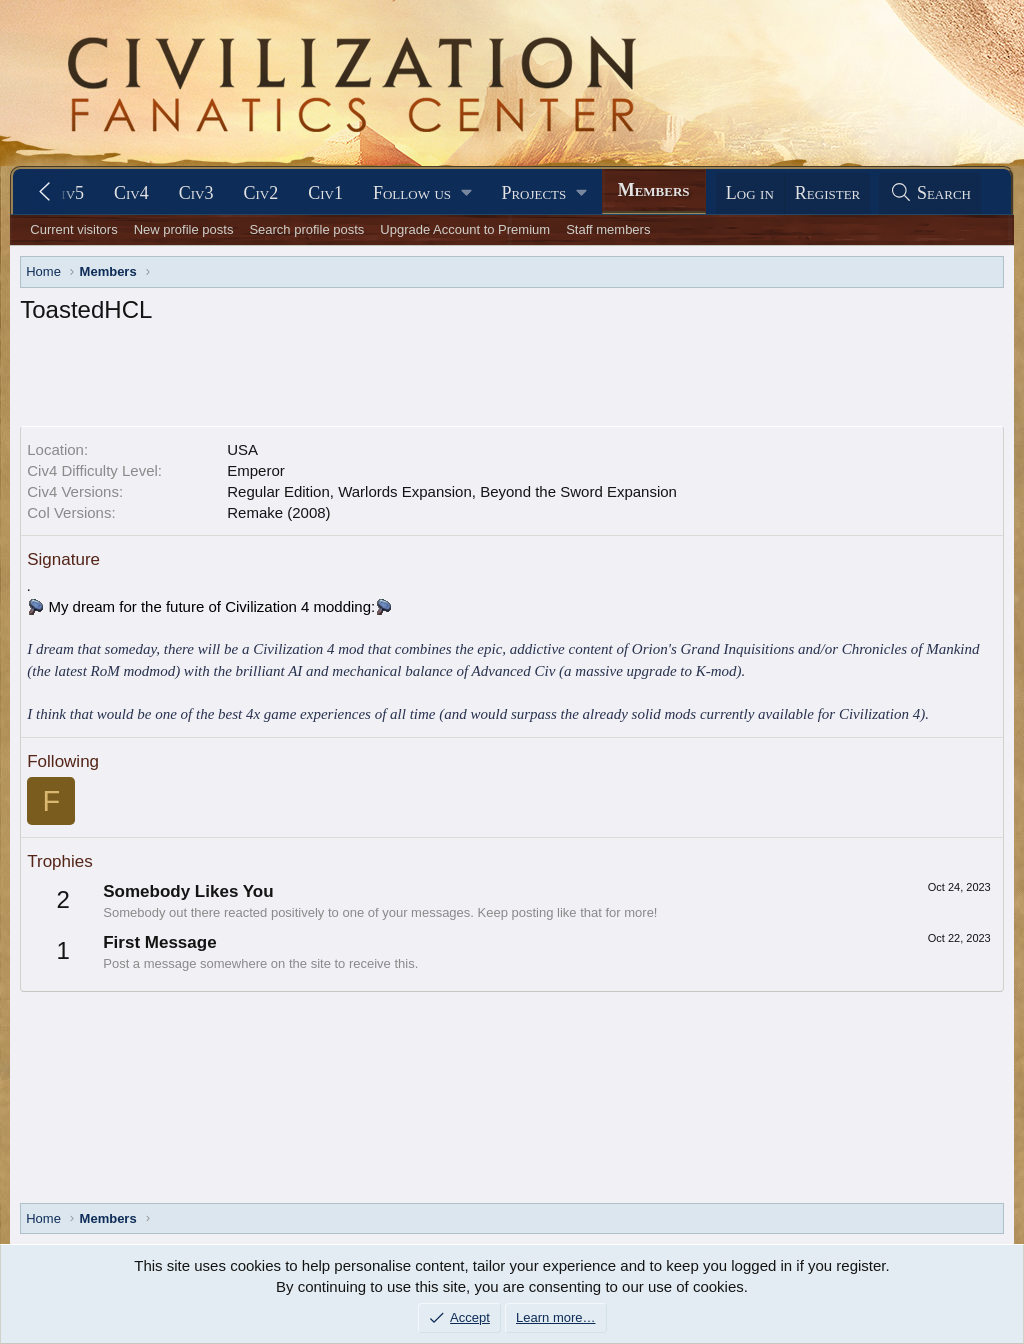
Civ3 (196, 193)
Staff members (608, 229)
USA (242, 449)
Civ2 (261, 193)
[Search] (930, 193)
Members (654, 190)
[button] (422, 193)
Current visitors (73, 229)
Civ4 (131, 193)
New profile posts (184, 229)
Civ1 (325, 193)
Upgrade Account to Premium (465, 229)
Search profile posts (306, 229)
